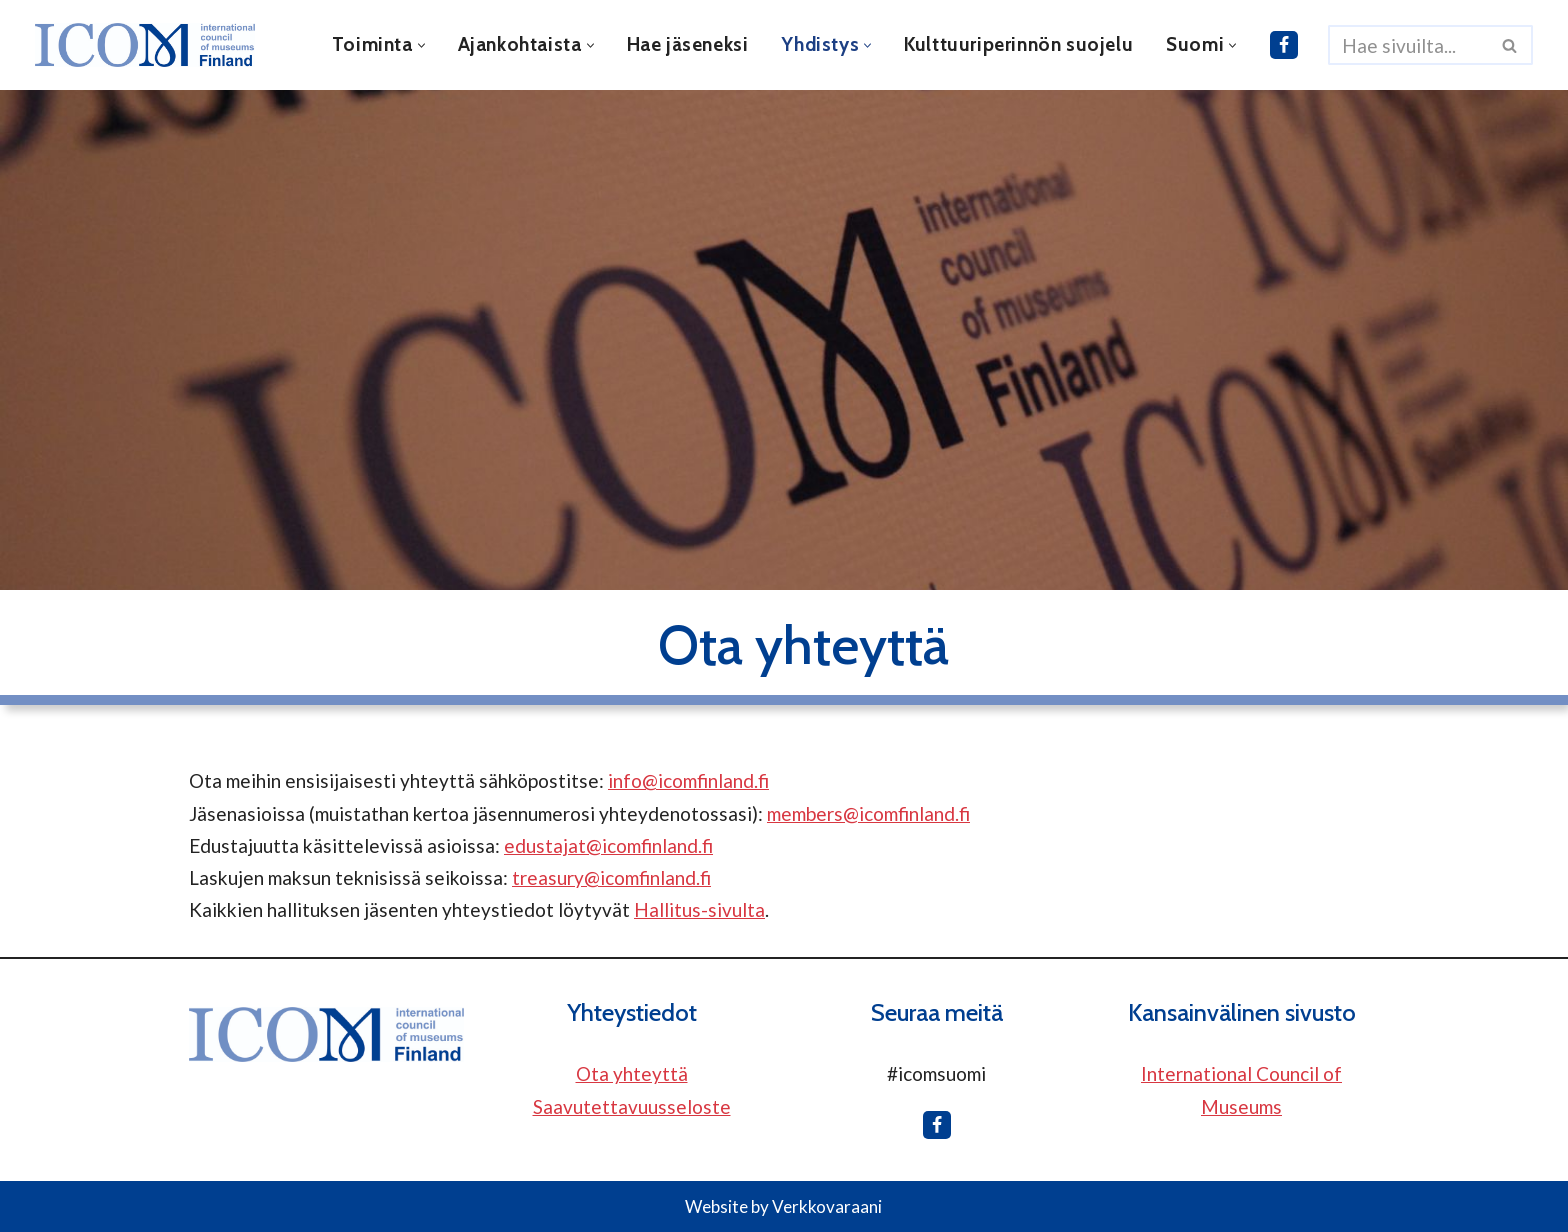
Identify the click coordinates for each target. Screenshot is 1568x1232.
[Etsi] (1408, 45)
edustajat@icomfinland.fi (608, 845)
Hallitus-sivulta (699, 909)
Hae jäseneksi (688, 44)
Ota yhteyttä (632, 1073)
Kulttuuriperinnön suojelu (1018, 44)
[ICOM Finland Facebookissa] (1284, 45)
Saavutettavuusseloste (632, 1106)
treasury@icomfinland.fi (611, 877)
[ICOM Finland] (150, 45)
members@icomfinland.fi (868, 813)
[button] (421, 45)
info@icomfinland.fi (688, 780)
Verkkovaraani (827, 1206)
